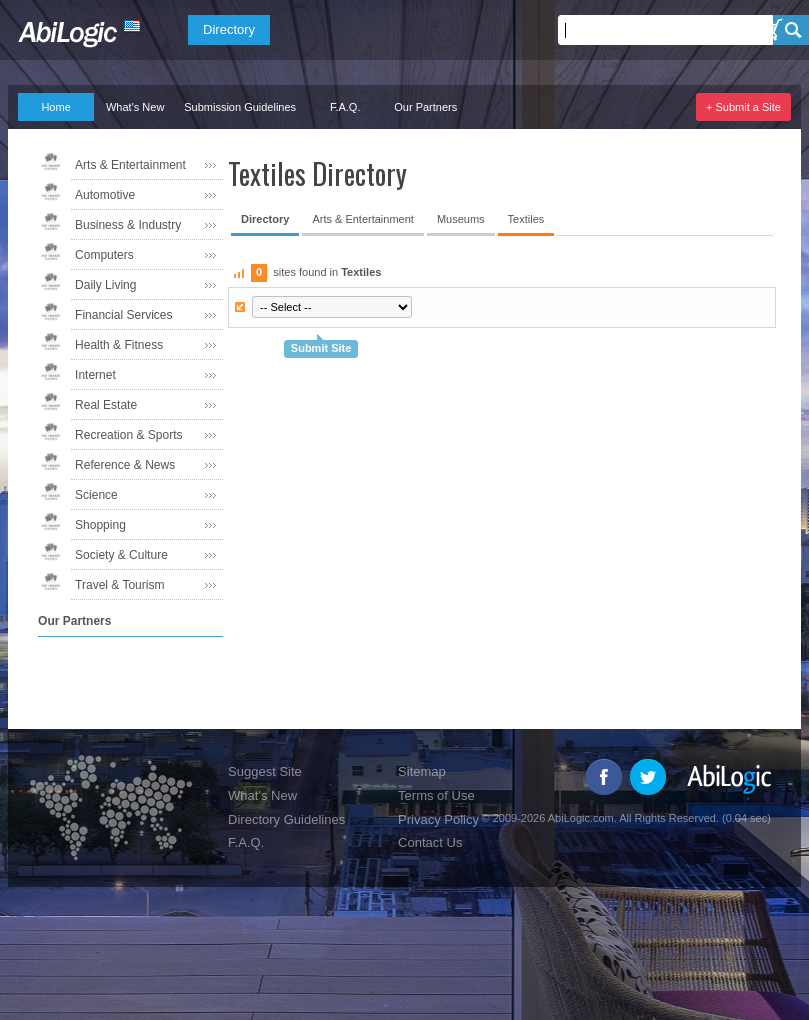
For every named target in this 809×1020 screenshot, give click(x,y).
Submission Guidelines (240, 107)
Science (96, 495)
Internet (95, 375)
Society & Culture (121, 555)
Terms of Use (436, 795)
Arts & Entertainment (130, 165)
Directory (229, 29)
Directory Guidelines (286, 819)
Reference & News (125, 465)
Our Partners (425, 107)
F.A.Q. (345, 107)
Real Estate (106, 405)
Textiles (526, 219)
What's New (135, 107)
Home (55, 107)
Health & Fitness (119, 345)
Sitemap (422, 771)
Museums (461, 219)
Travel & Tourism (119, 585)
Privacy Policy (438, 819)
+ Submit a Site (743, 107)
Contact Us (430, 842)
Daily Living (105, 285)
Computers (104, 255)
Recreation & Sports (128, 435)
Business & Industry (128, 225)
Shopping (100, 525)
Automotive (105, 195)
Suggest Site (265, 771)
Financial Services (123, 315)
